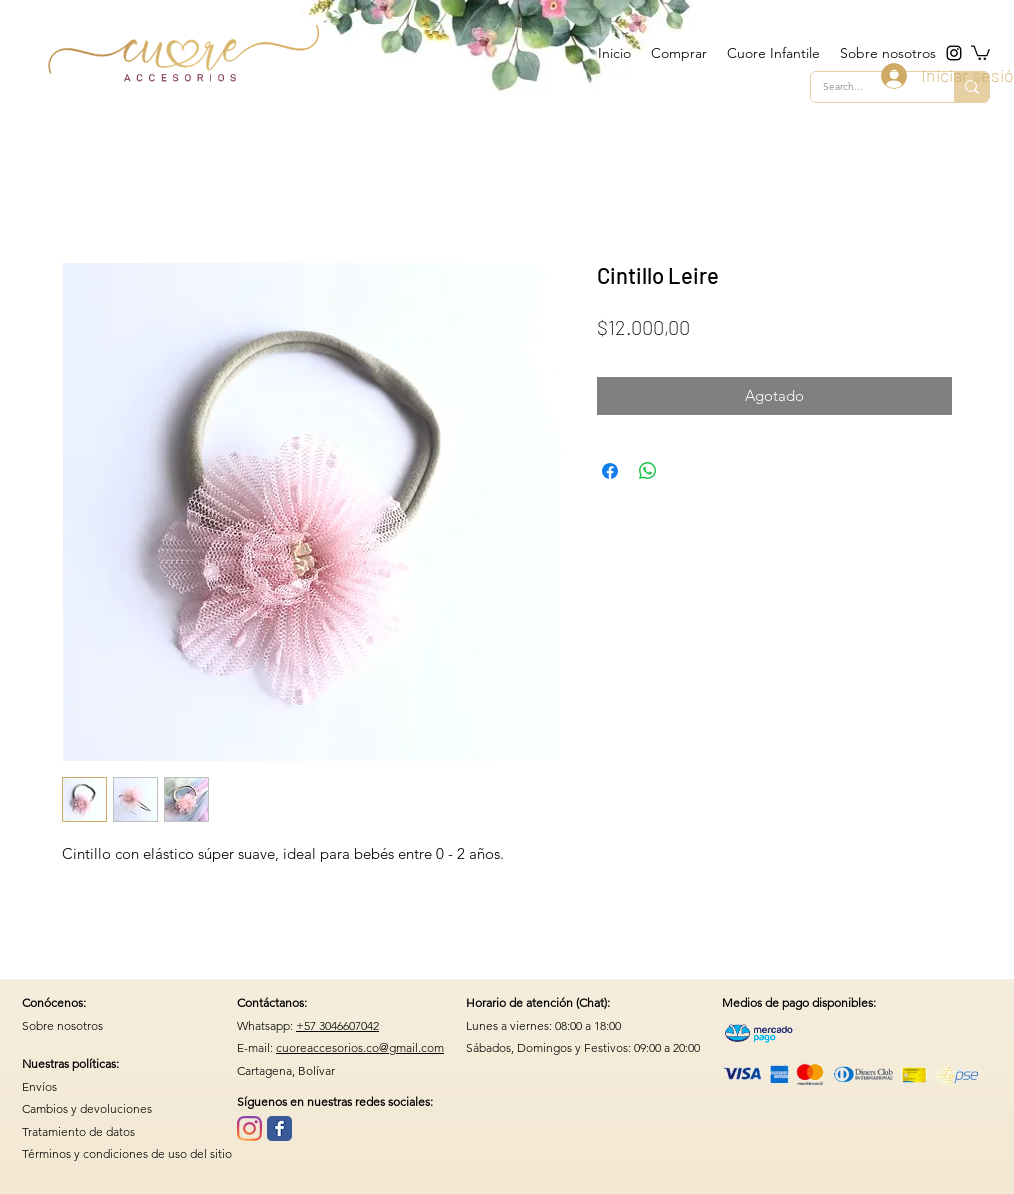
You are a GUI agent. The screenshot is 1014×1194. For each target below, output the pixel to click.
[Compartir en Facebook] (610, 471)
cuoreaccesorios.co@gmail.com (360, 1047)
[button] (980, 52)
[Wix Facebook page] (279, 1128)
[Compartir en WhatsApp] (648, 471)
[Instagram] (249, 1128)
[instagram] (954, 53)
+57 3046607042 (337, 1025)
